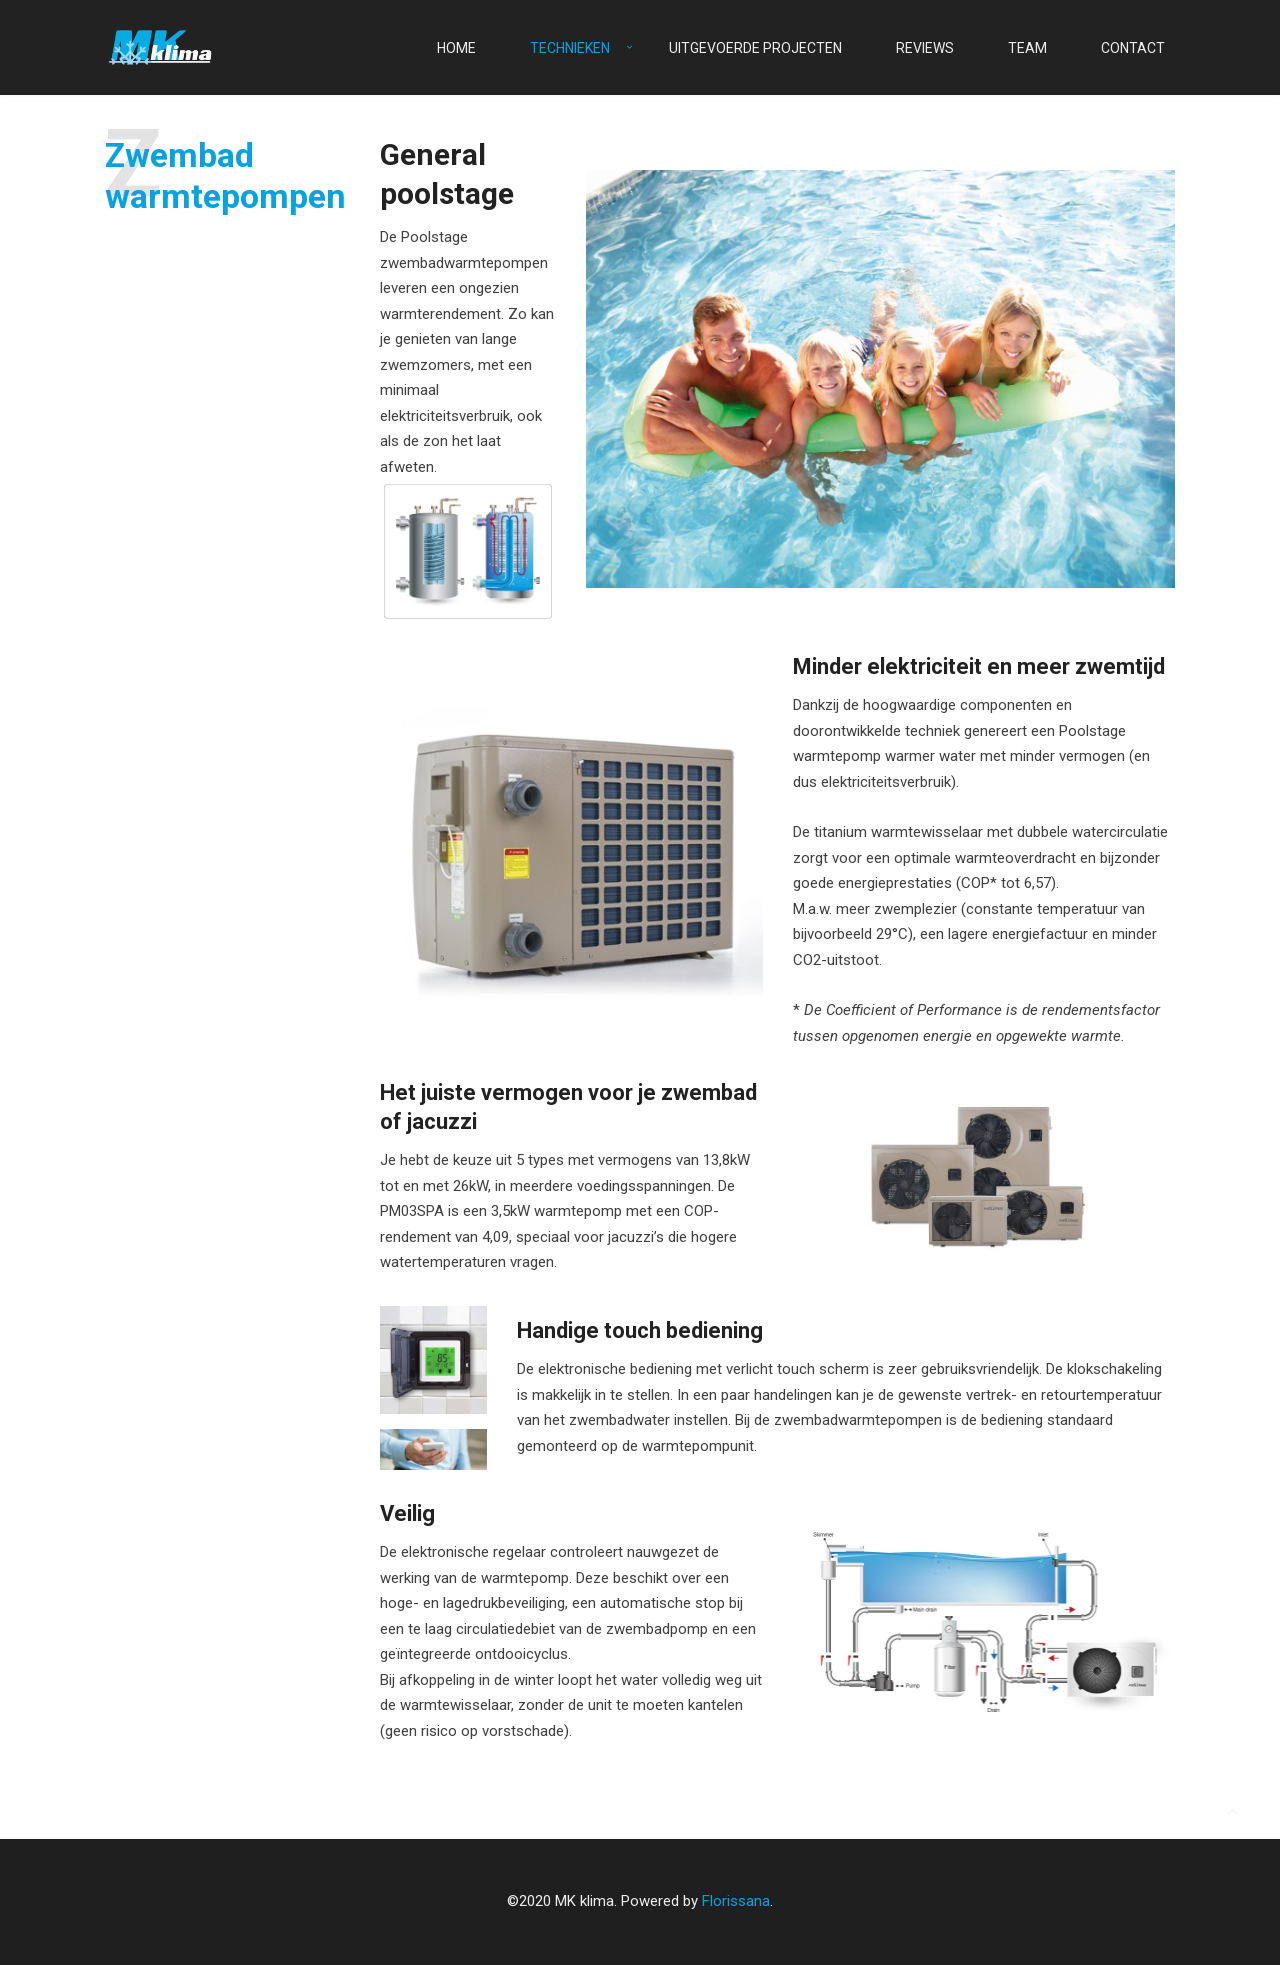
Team (1027, 48)
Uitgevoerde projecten (755, 48)
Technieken (570, 48)
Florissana (736, 1901)
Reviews (925, 48)
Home (456, 48)
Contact (1133, 48)
